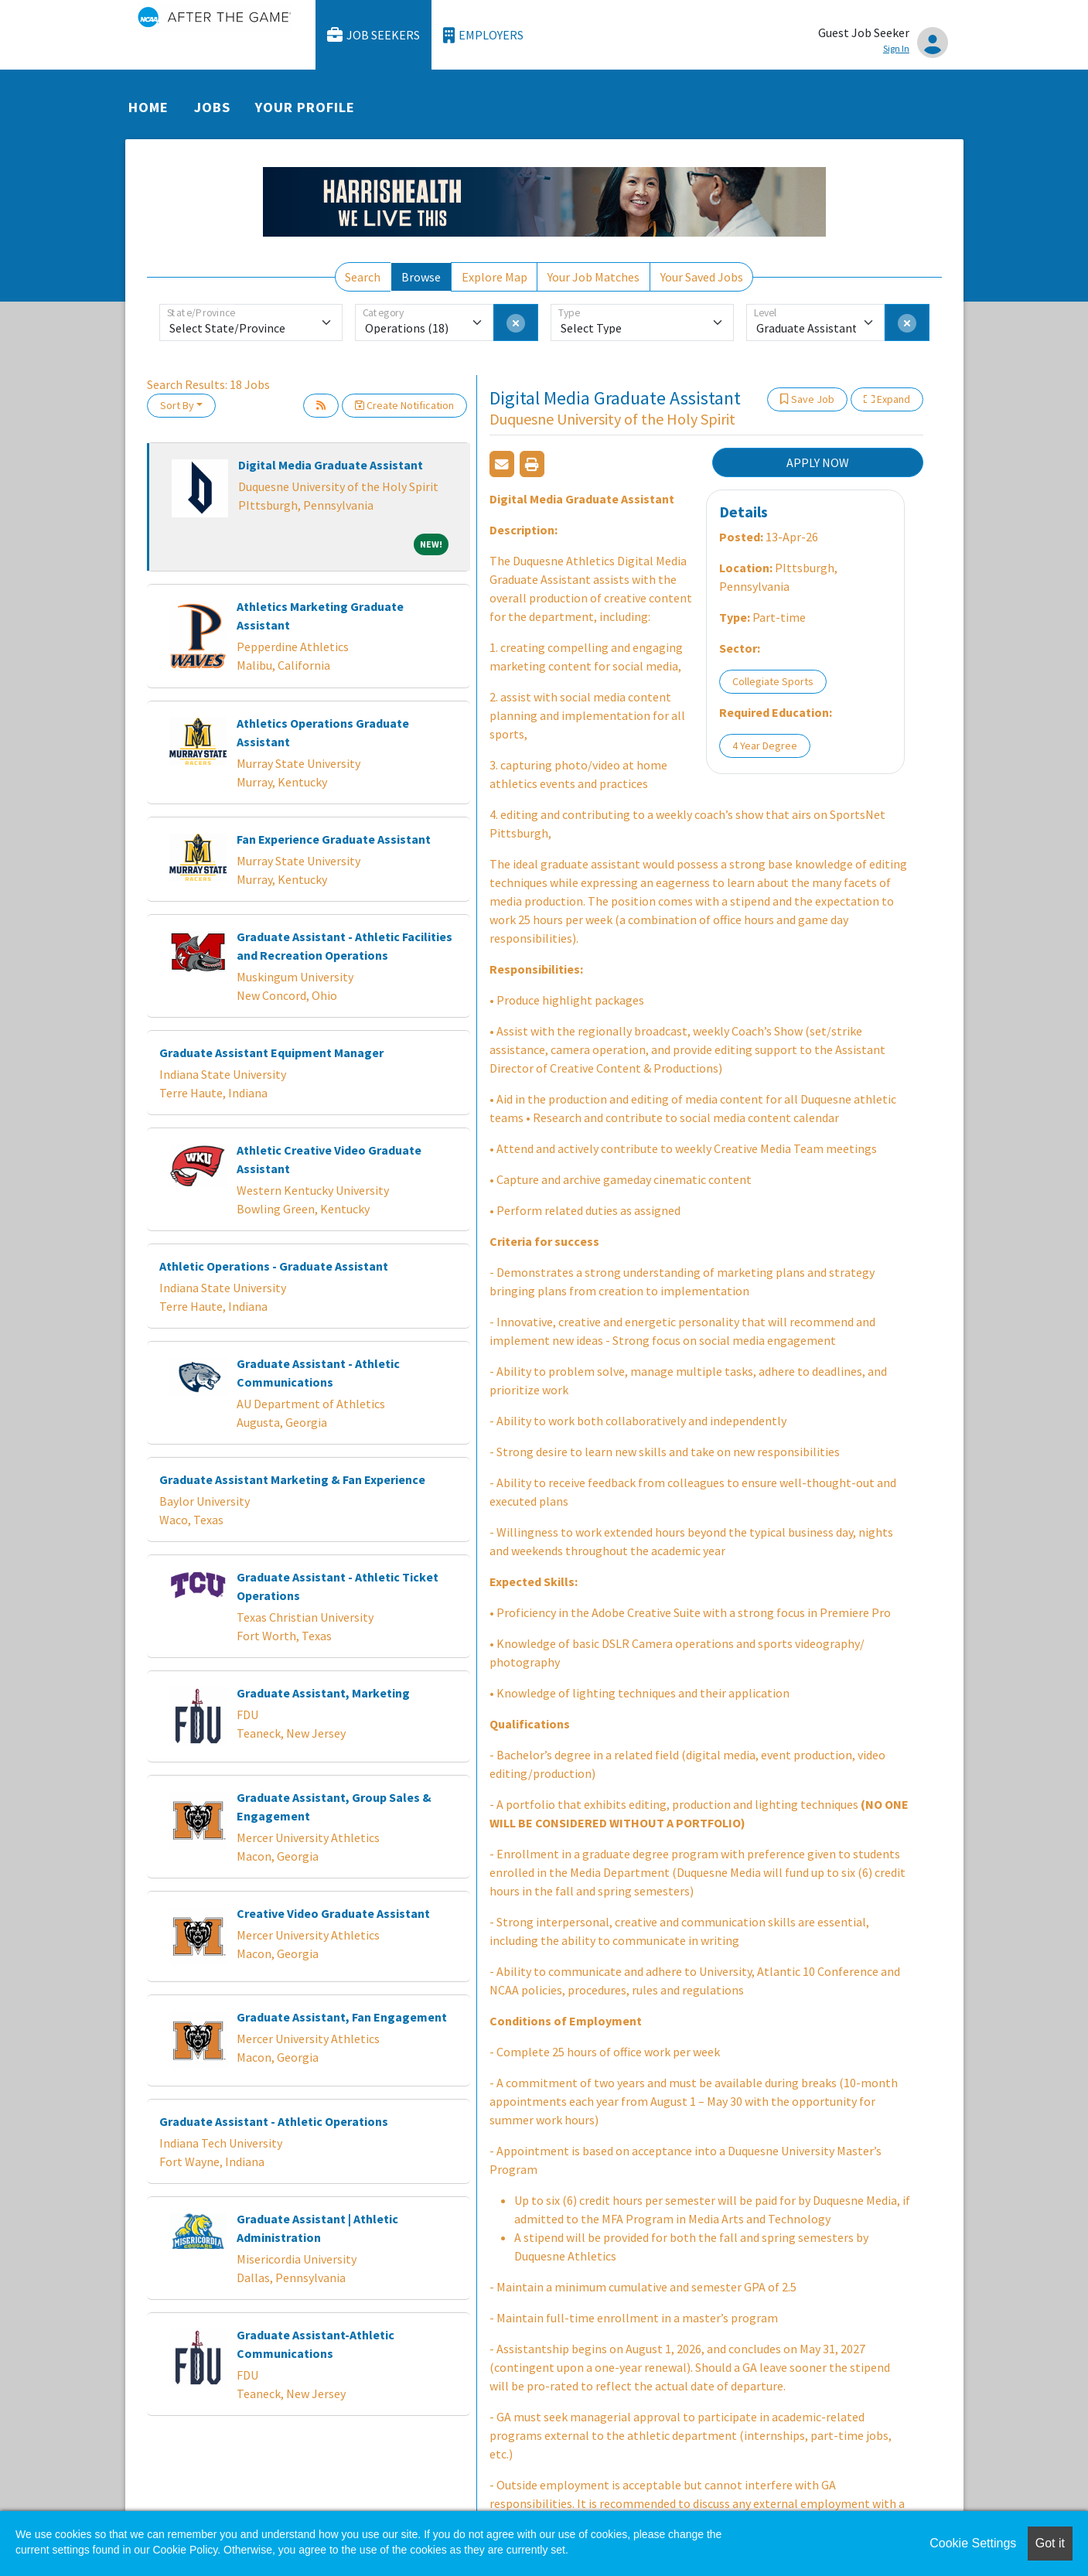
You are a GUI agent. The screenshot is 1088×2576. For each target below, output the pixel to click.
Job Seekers (373, 35)
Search (362, 277)
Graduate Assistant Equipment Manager (271, 1052)
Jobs (212, 107)
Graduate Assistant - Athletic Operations (273, 2121)
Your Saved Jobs (701, 277)
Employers (483, 35)
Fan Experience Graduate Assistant (334, 839)
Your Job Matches (593, 277)
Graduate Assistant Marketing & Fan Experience (292, 1479)
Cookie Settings (972, 2543)
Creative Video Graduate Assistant (333, 1913)
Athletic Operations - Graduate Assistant (273, 1266)
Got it (1050, 2543)
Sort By (177, 405)
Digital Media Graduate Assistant (330, 465)
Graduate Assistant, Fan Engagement (342, 2017)
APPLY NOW (817, 462)
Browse (421, 277)
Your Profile (304, 107)
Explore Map (494, 277)
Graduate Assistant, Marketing (323, 1693)
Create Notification (404, 405)
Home (148, 107)
